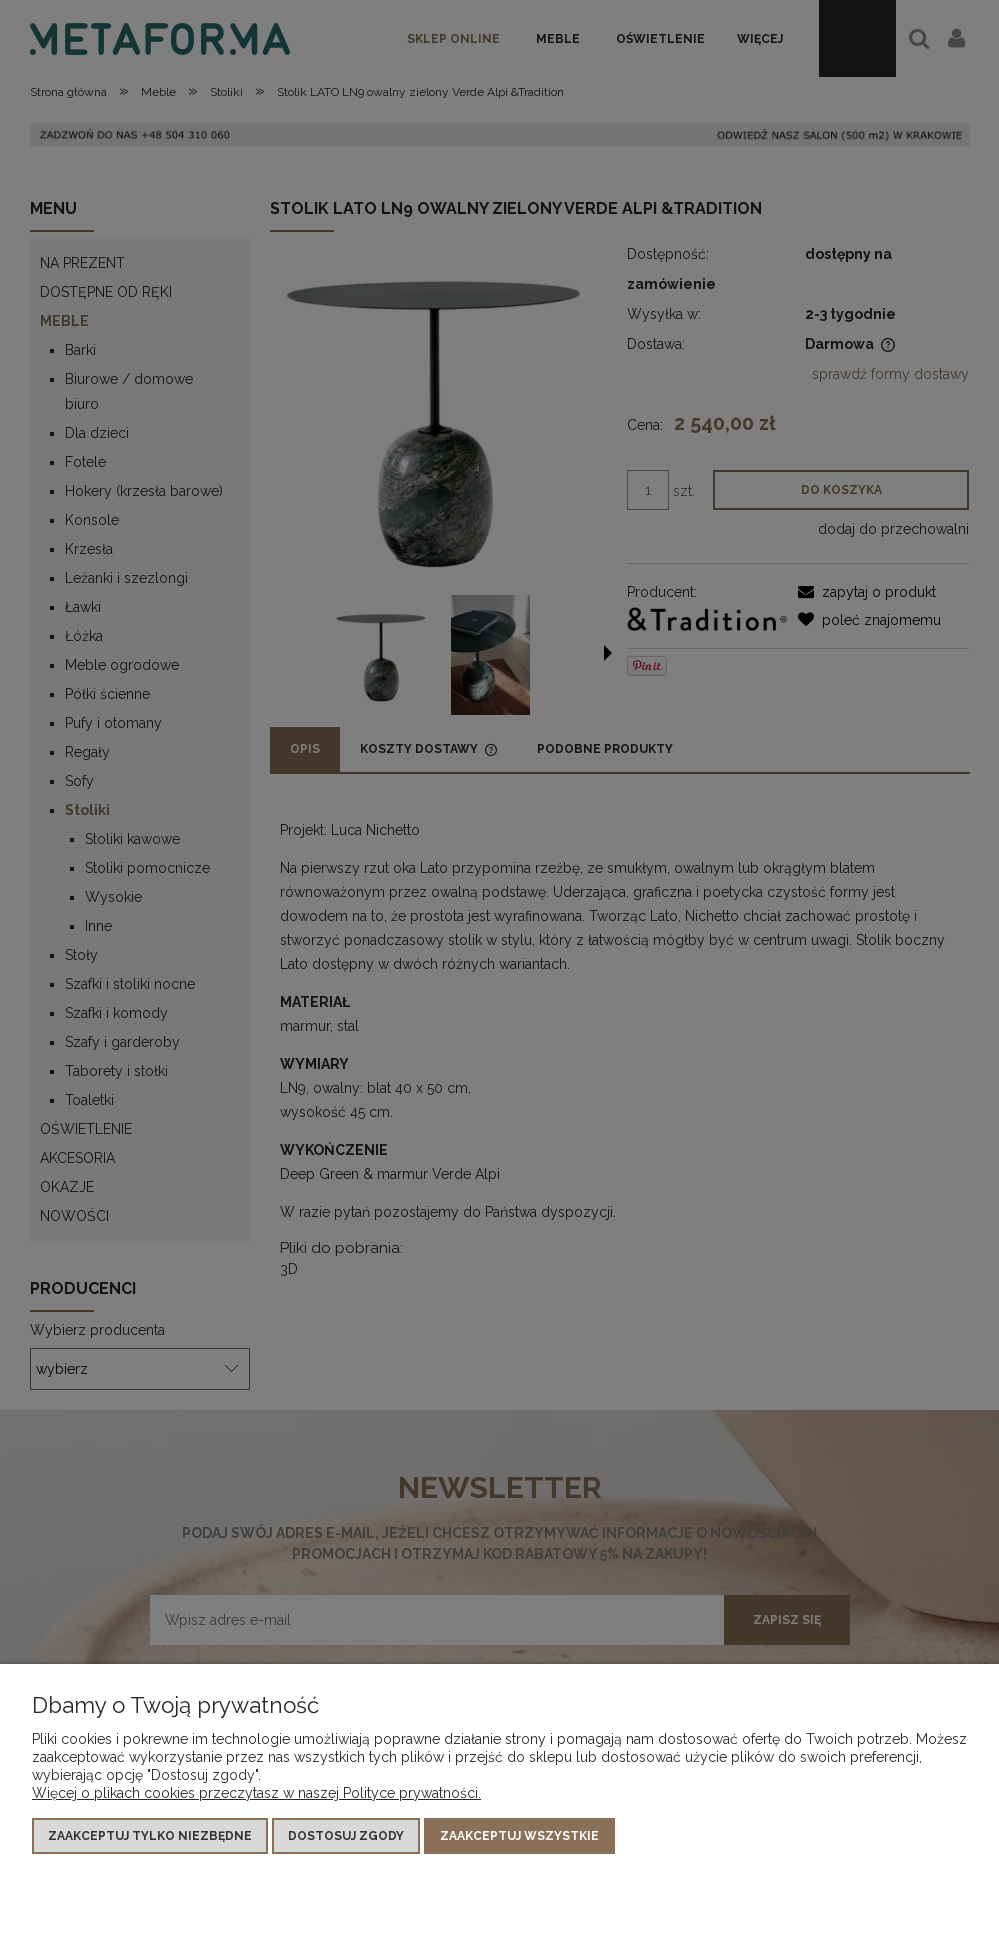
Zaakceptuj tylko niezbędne (150, 1836)
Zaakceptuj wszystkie (519, 1836)
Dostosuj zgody (346, 1836)
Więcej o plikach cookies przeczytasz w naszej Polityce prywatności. (256, 1793)
